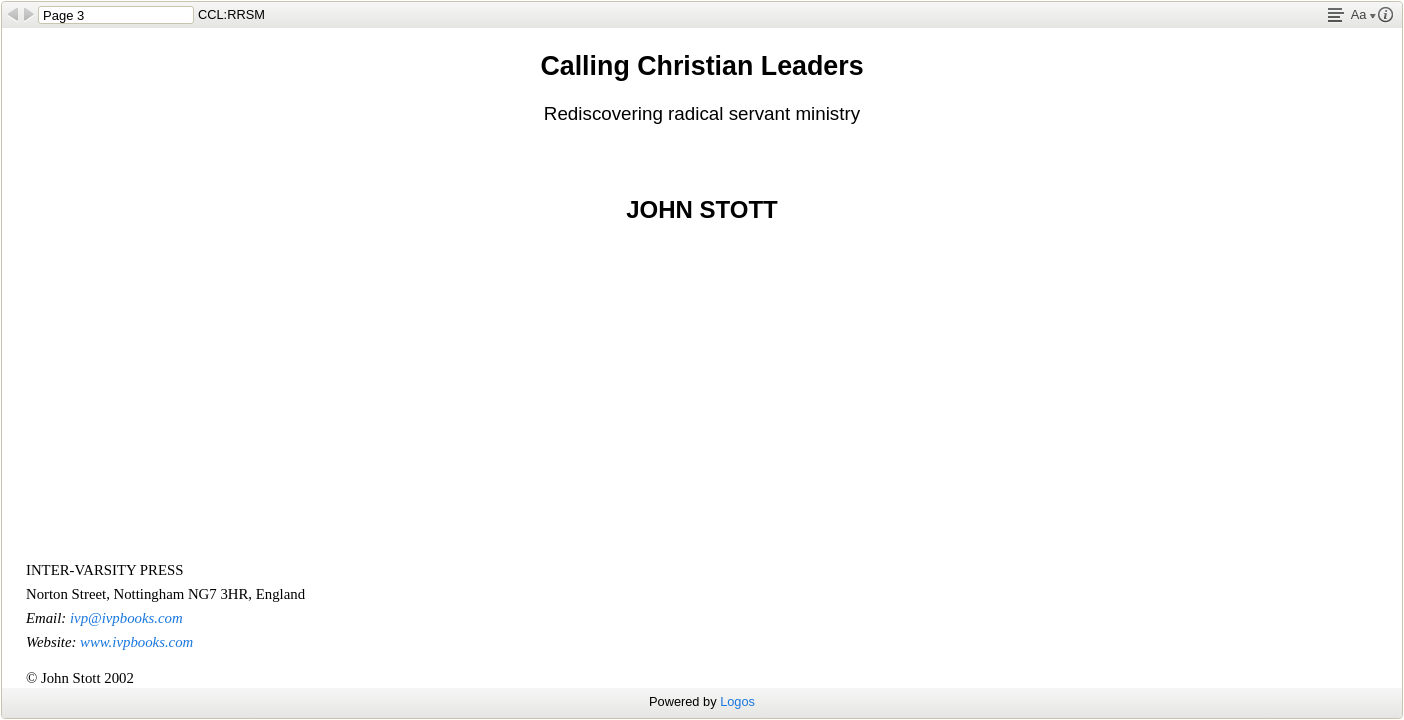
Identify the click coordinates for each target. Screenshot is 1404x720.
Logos (737, 701)
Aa (1363, 14)
